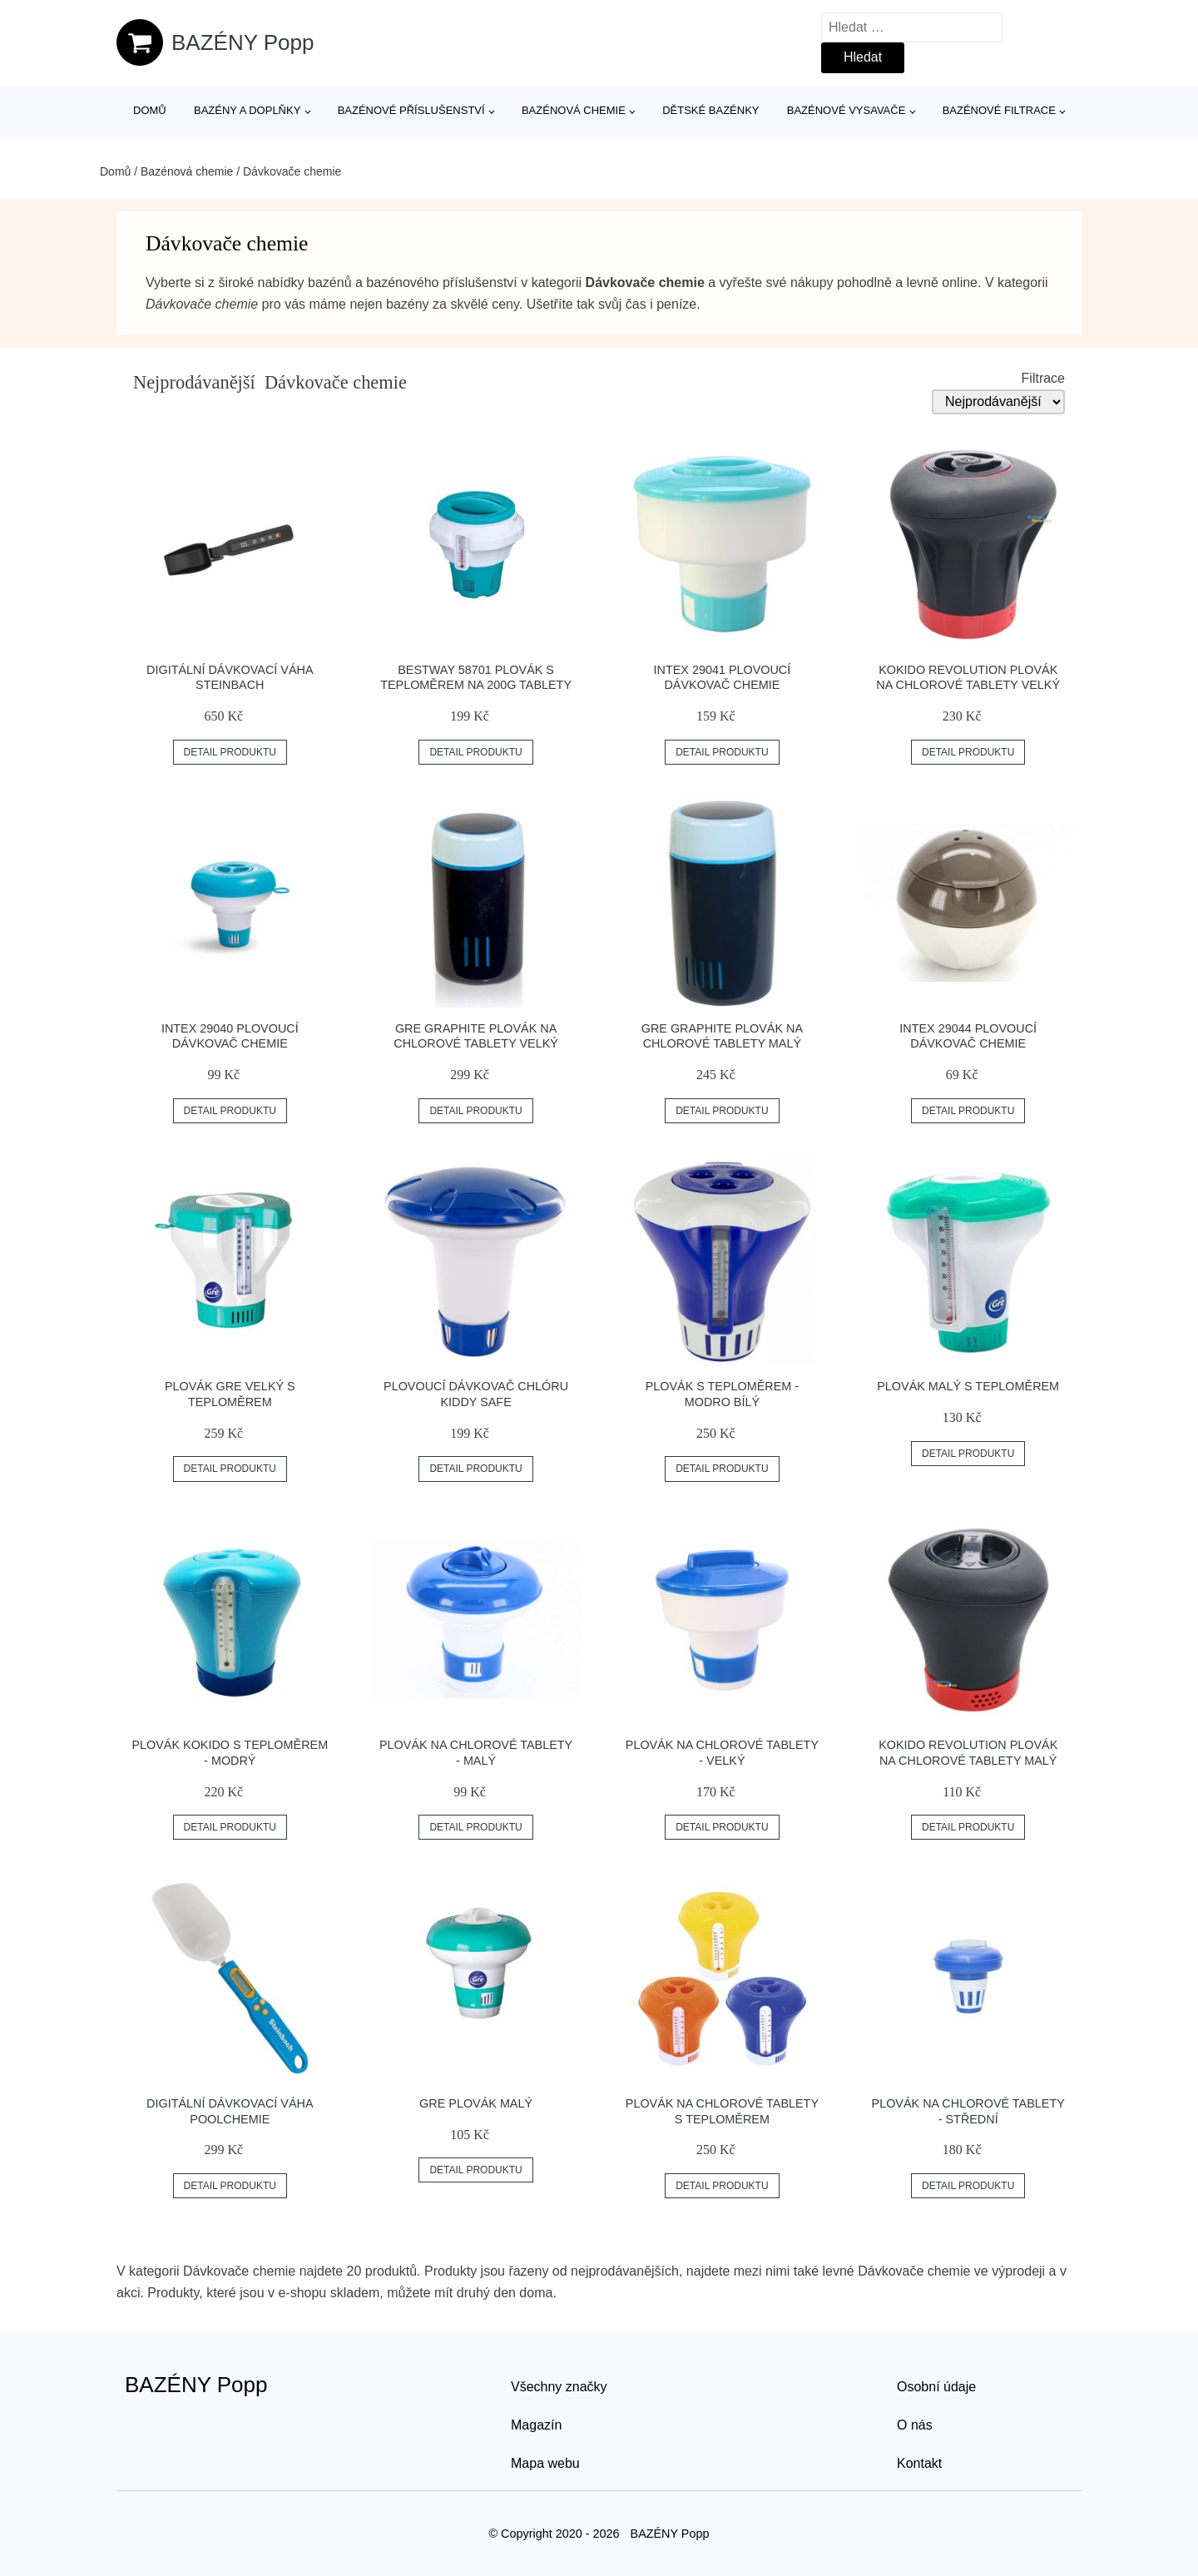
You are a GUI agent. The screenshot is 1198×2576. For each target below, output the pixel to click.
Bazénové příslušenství (411, 110)
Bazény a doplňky (247, 110)
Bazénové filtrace (999, 110)
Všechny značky (559, 2387)
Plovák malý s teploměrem (968, 1386)
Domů (149, 110)
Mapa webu (545, 2463)
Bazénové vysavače (846, 110)
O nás (915, 2425)
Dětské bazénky (710, 110)
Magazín (536, 2425)
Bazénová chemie (574, 110)
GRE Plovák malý (475, 2103)
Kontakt (919, 2463)
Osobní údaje (936, 2387)
